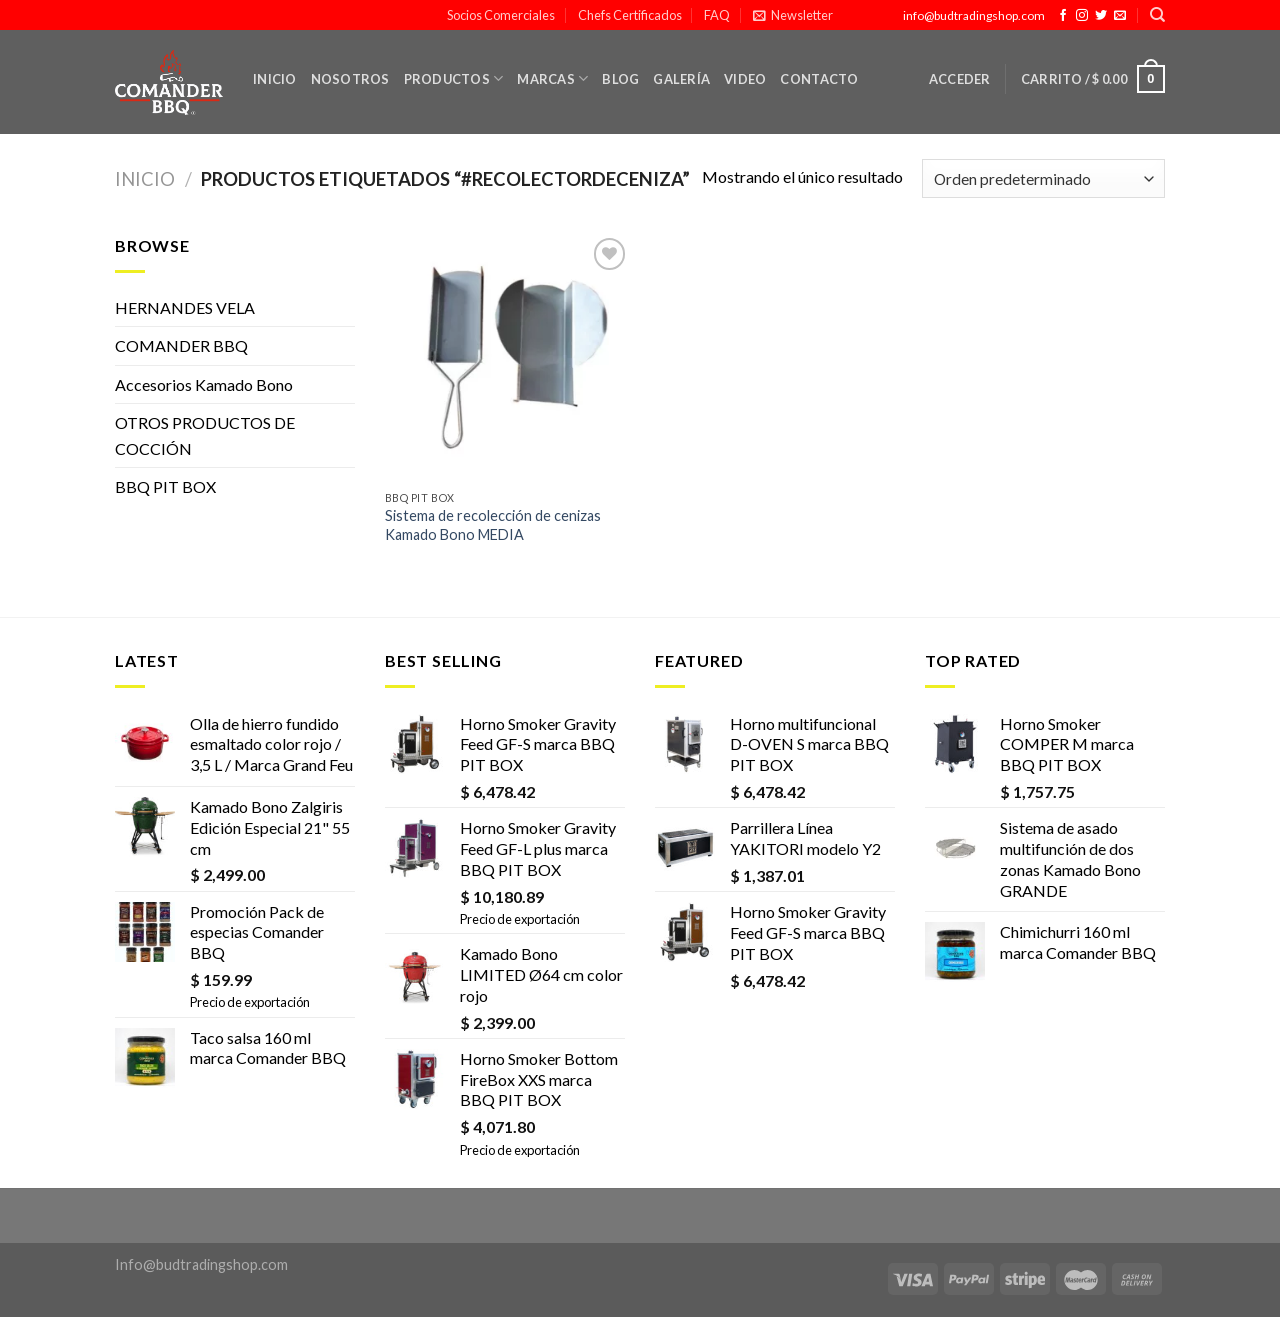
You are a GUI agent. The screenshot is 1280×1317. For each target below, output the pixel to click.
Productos (454, 78)
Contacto (819, 79)
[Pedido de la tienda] (1043, 178)
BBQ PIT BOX (165, 486)
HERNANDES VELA (185, 307)
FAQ (717, 15)
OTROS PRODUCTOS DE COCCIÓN (205, 435)
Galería (681, 79)
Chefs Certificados (630, 15)
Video (745, 79)
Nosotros (350, 79)
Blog (620, 79)
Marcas (552, 78)
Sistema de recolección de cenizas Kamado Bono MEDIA (493, 525)
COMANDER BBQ (181, 345)
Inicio (275, 79)
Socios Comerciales (501, 15)
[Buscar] (1157, 15)
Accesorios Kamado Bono (204, 384)
